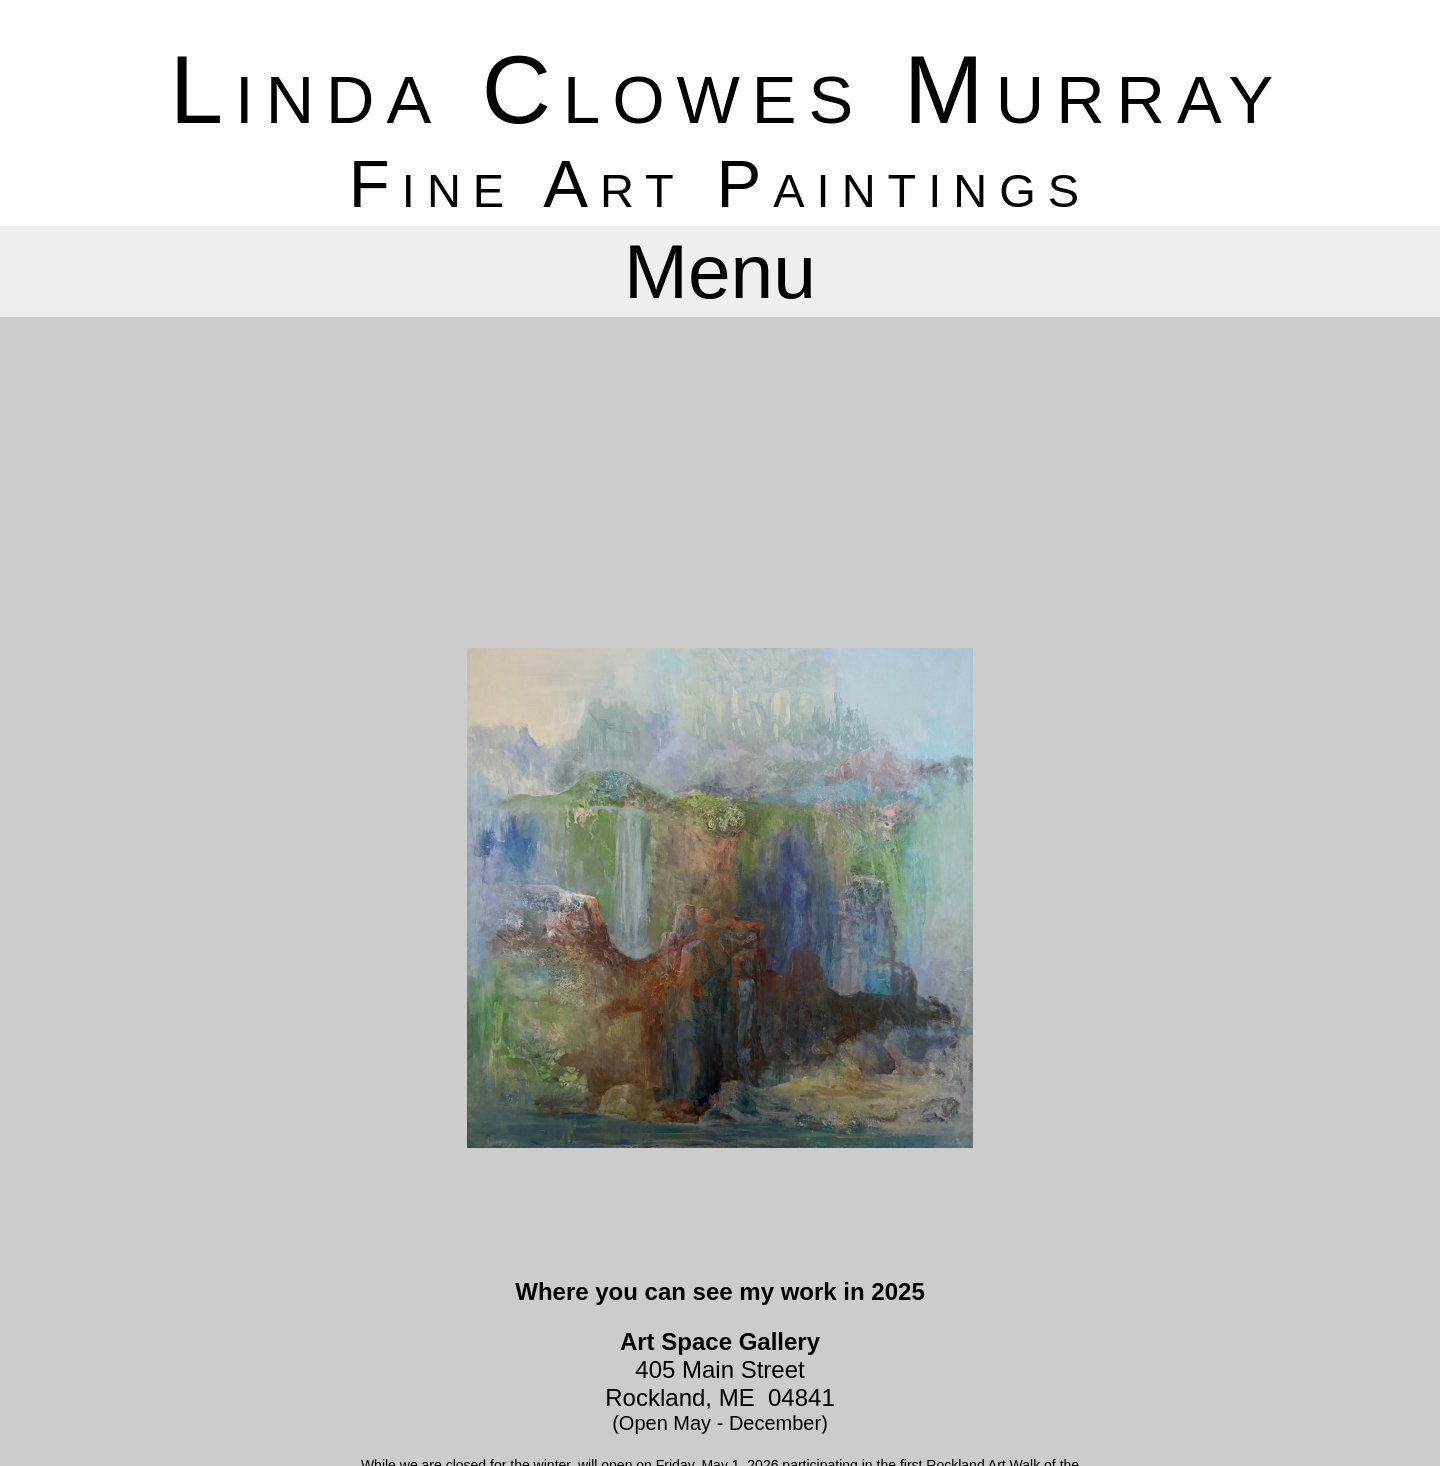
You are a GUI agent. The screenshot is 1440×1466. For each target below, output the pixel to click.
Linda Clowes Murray (728, 89)
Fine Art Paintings (720, 183)
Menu (720, 271)
